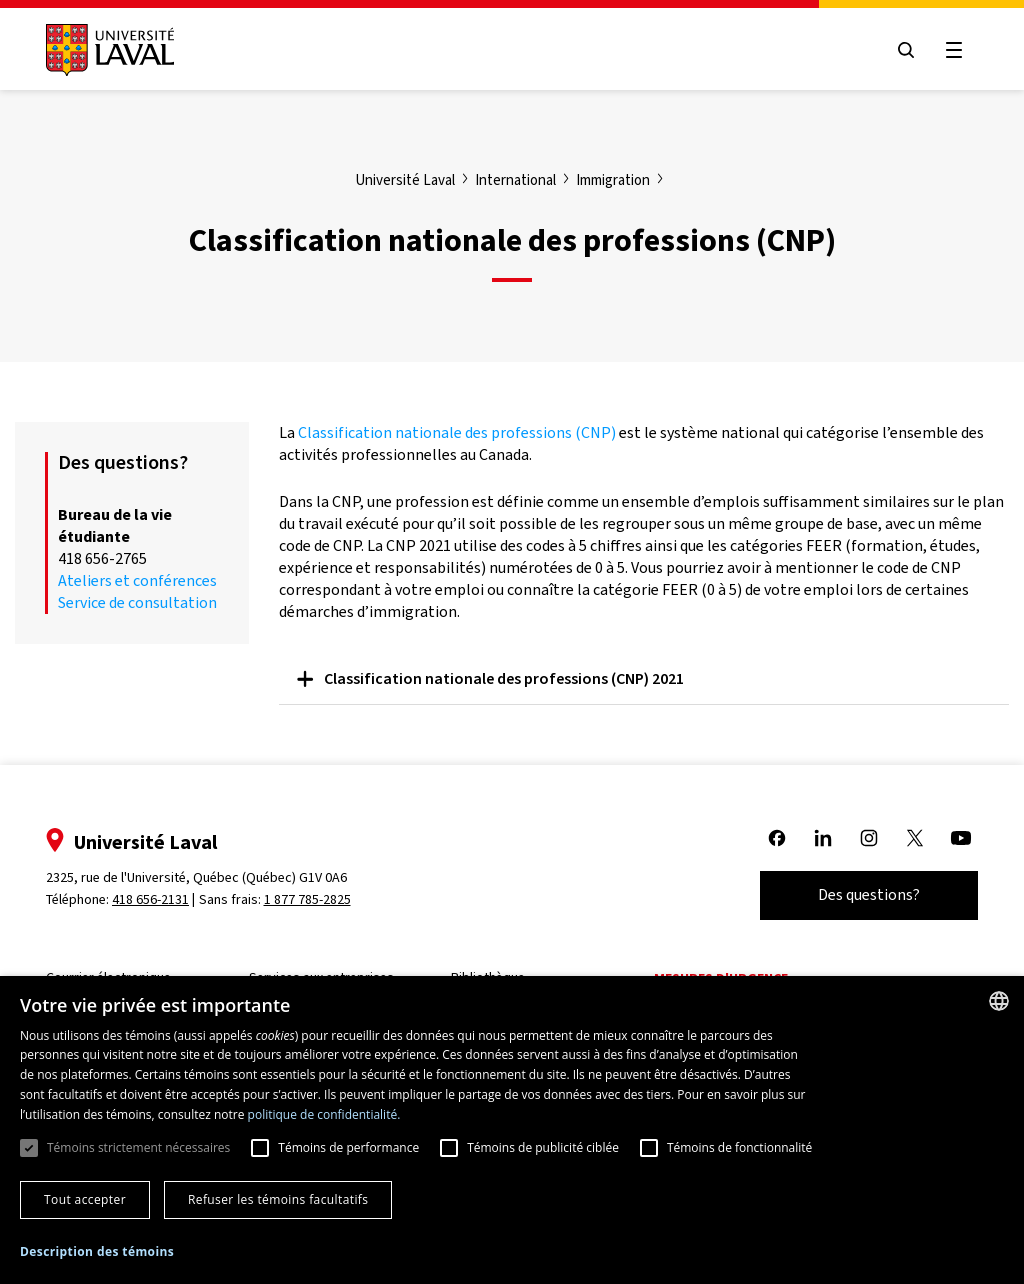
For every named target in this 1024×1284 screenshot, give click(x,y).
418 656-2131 (150, 899)
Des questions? (869, 894)
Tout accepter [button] (85, 1199)
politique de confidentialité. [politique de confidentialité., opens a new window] (324, 1114)
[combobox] (999, 1001)
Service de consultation (137, 602)
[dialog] (512, 1130)
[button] (97, 1252)
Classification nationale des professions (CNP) (457, 432)
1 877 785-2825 (307, 899)
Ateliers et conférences (137, 580)
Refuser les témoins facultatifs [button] (278, 1199)
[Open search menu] (906, 50)
